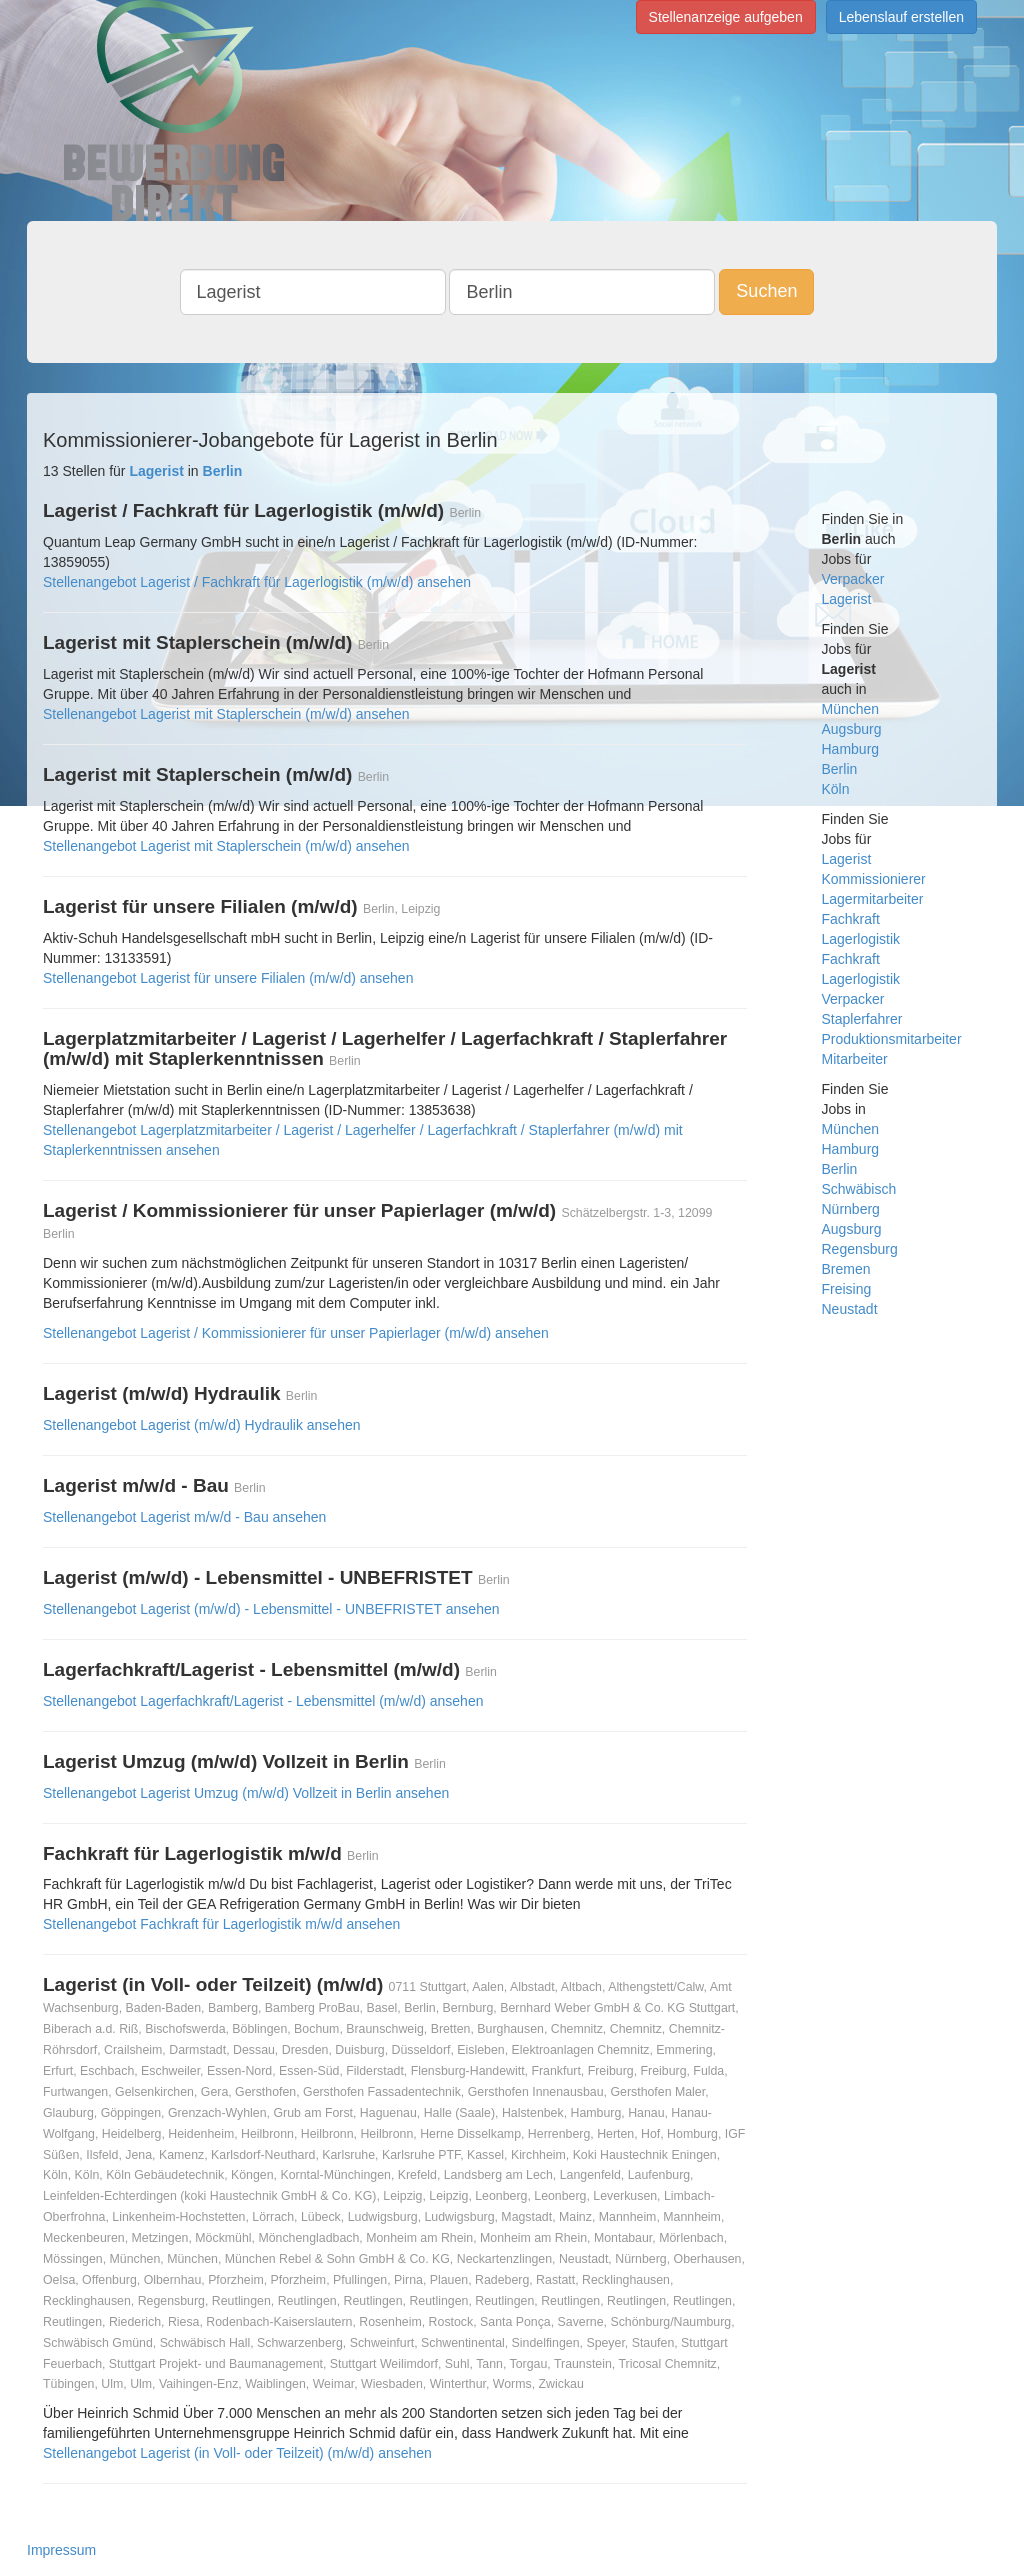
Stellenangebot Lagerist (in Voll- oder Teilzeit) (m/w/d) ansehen (237, 2453)
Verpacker (853, 579)
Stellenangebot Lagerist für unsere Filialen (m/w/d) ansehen (228, 978)
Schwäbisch (859, 1189)
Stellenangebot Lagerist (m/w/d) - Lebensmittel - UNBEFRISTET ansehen (271, 1609)
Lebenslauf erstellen (901, 17)
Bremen (846, 1269)
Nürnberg (851, 1209)
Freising (847, 1289)
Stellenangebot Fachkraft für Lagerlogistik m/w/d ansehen (221, 1924)
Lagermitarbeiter (873, 899)
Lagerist (847, 599)
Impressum (61, 2550)
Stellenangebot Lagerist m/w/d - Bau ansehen (184, 1517)
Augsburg (852, 729)
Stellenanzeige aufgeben (726, 17)
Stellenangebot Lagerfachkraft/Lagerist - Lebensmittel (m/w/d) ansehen (263, 1701)
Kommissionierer (874, 879)
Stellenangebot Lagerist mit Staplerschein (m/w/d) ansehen (226, 714)
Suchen (766, 291)
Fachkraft (851, 919)
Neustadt (850, 1309)
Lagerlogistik (861, 939)
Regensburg (860, 1249)
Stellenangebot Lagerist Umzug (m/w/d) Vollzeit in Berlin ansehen (246, 1793)
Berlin (840, 769)
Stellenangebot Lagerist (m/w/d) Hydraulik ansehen (202, 1425)
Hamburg (851, 749)
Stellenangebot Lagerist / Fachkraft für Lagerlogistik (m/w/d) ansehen (257, 582)
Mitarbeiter (855, 1059)
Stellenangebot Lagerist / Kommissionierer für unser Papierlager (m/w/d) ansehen (296, 1333)
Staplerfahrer (862, 1019)
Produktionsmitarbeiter (892, 1039)
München (851, 709)
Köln (836, 789)
